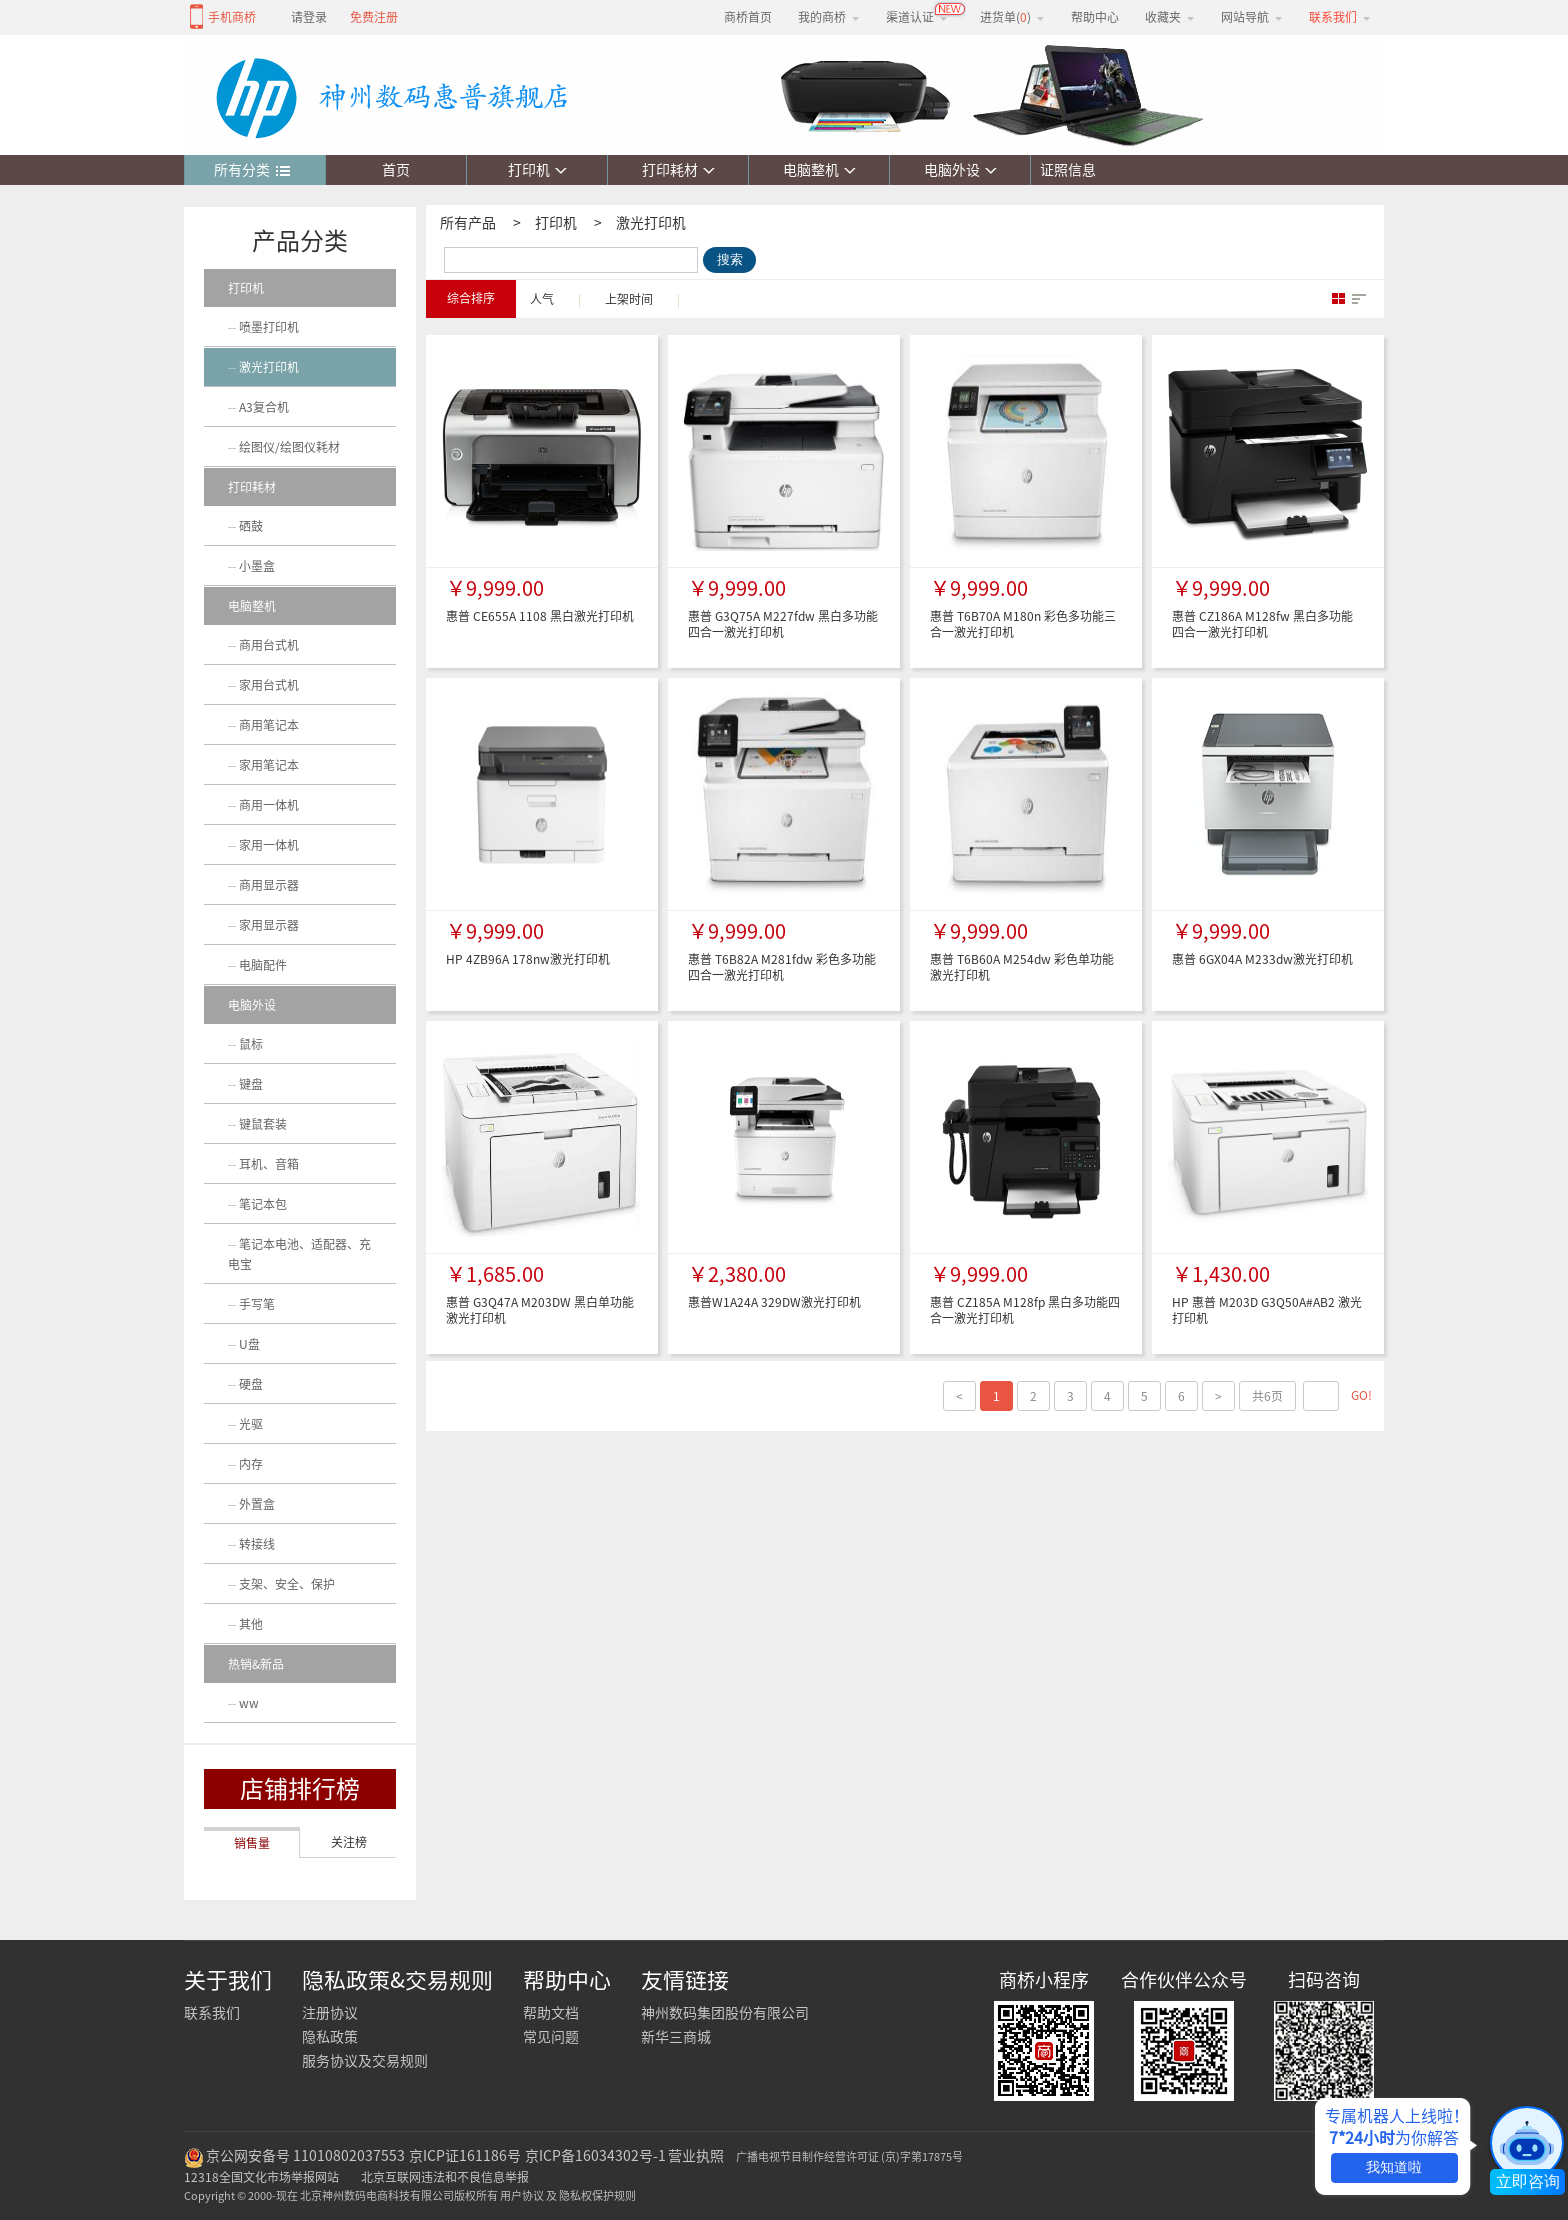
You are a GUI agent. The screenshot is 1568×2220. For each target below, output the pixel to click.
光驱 (251, 1424)
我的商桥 (829, 17)
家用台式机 (269, 685)
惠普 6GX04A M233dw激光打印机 (1262, 959)
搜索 (730, 259)
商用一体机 (269, 805)
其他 (251, 1624)
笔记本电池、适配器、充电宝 (299, 1254)
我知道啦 (1394, 2167)
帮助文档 (551, 2013)
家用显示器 (269, 925)
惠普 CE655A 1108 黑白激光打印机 (540, 616)
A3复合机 (264, 407)
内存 (251, 1464)
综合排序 (471, 298)
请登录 (309, 17)
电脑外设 (960, 170)
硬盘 (251, 1384)
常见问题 (551, 2037)
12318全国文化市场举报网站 (261, 2177)
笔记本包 (263, 1204)
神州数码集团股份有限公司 (725, 2013)
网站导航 (1252, 17)
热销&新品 (256, 1664)
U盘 (249, 1344)
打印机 (537, 170)
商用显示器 (269, 885)
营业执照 (696, 2156)
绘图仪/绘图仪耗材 (289, 447)
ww (249, 1703)
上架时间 (629, 299)
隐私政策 (330, 2037)
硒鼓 (251, 526)
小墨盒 (257, 566)
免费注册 (374, 17)
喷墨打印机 (269, 327)
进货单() (1012, 17)
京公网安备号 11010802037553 (305, 2156)
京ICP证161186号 (465, 2156)
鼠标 (251, 1044)
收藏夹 (1170, 17)
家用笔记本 (269, 765)
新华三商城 (676, 2037)
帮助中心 (1095, 17)
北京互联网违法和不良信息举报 (445, 2177)
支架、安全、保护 (287, 1584)
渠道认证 (917, 17)
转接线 (257, 1544)
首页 (396, 170)
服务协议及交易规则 (365, 2061)
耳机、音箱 (269, 1164)
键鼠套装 (263, 1124)
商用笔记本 (269, 725)
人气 (542, 299)
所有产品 (468, 223)
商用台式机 (269, 645)
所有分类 (252, 171)
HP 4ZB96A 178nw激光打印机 (528, 959)
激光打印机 (651, 223)
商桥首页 (748, 17)
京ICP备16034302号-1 (595, 2156)
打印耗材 (678, 170)
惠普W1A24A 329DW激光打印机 (774, 1302)
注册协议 (330, 2013)
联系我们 (212, 2013)
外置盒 (257, 1504)
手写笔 (257, 1304)
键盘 (251, 1084)
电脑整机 (819, 170)
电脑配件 (263, 965)
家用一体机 (269, 845)
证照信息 (1063, 170)
